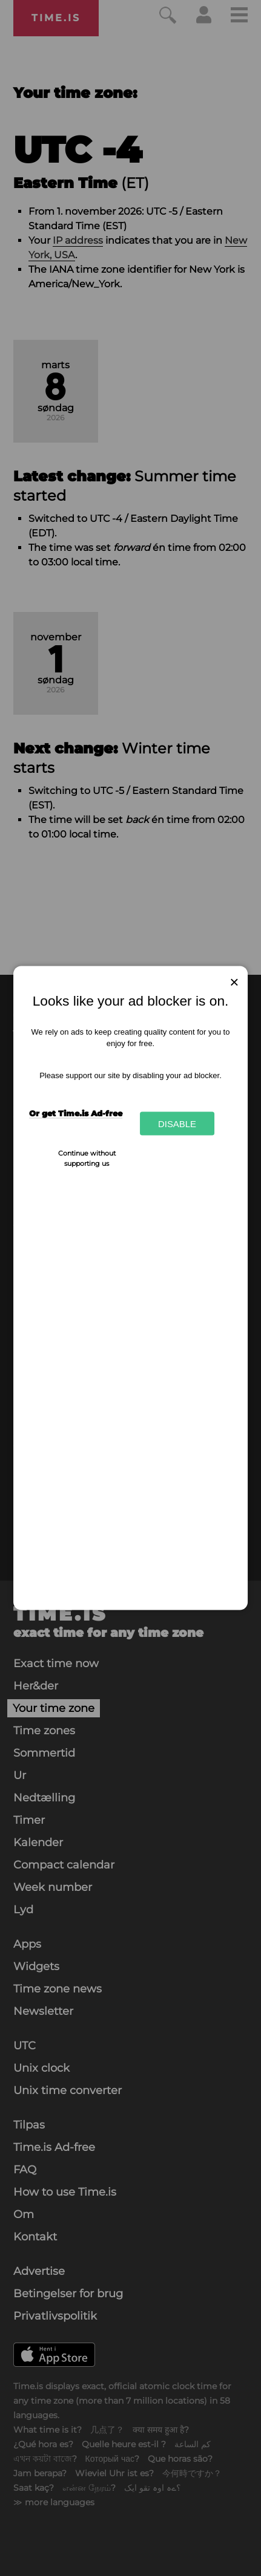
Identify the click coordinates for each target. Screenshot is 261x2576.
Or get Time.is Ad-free (75, 1112)
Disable (177, 1123)
